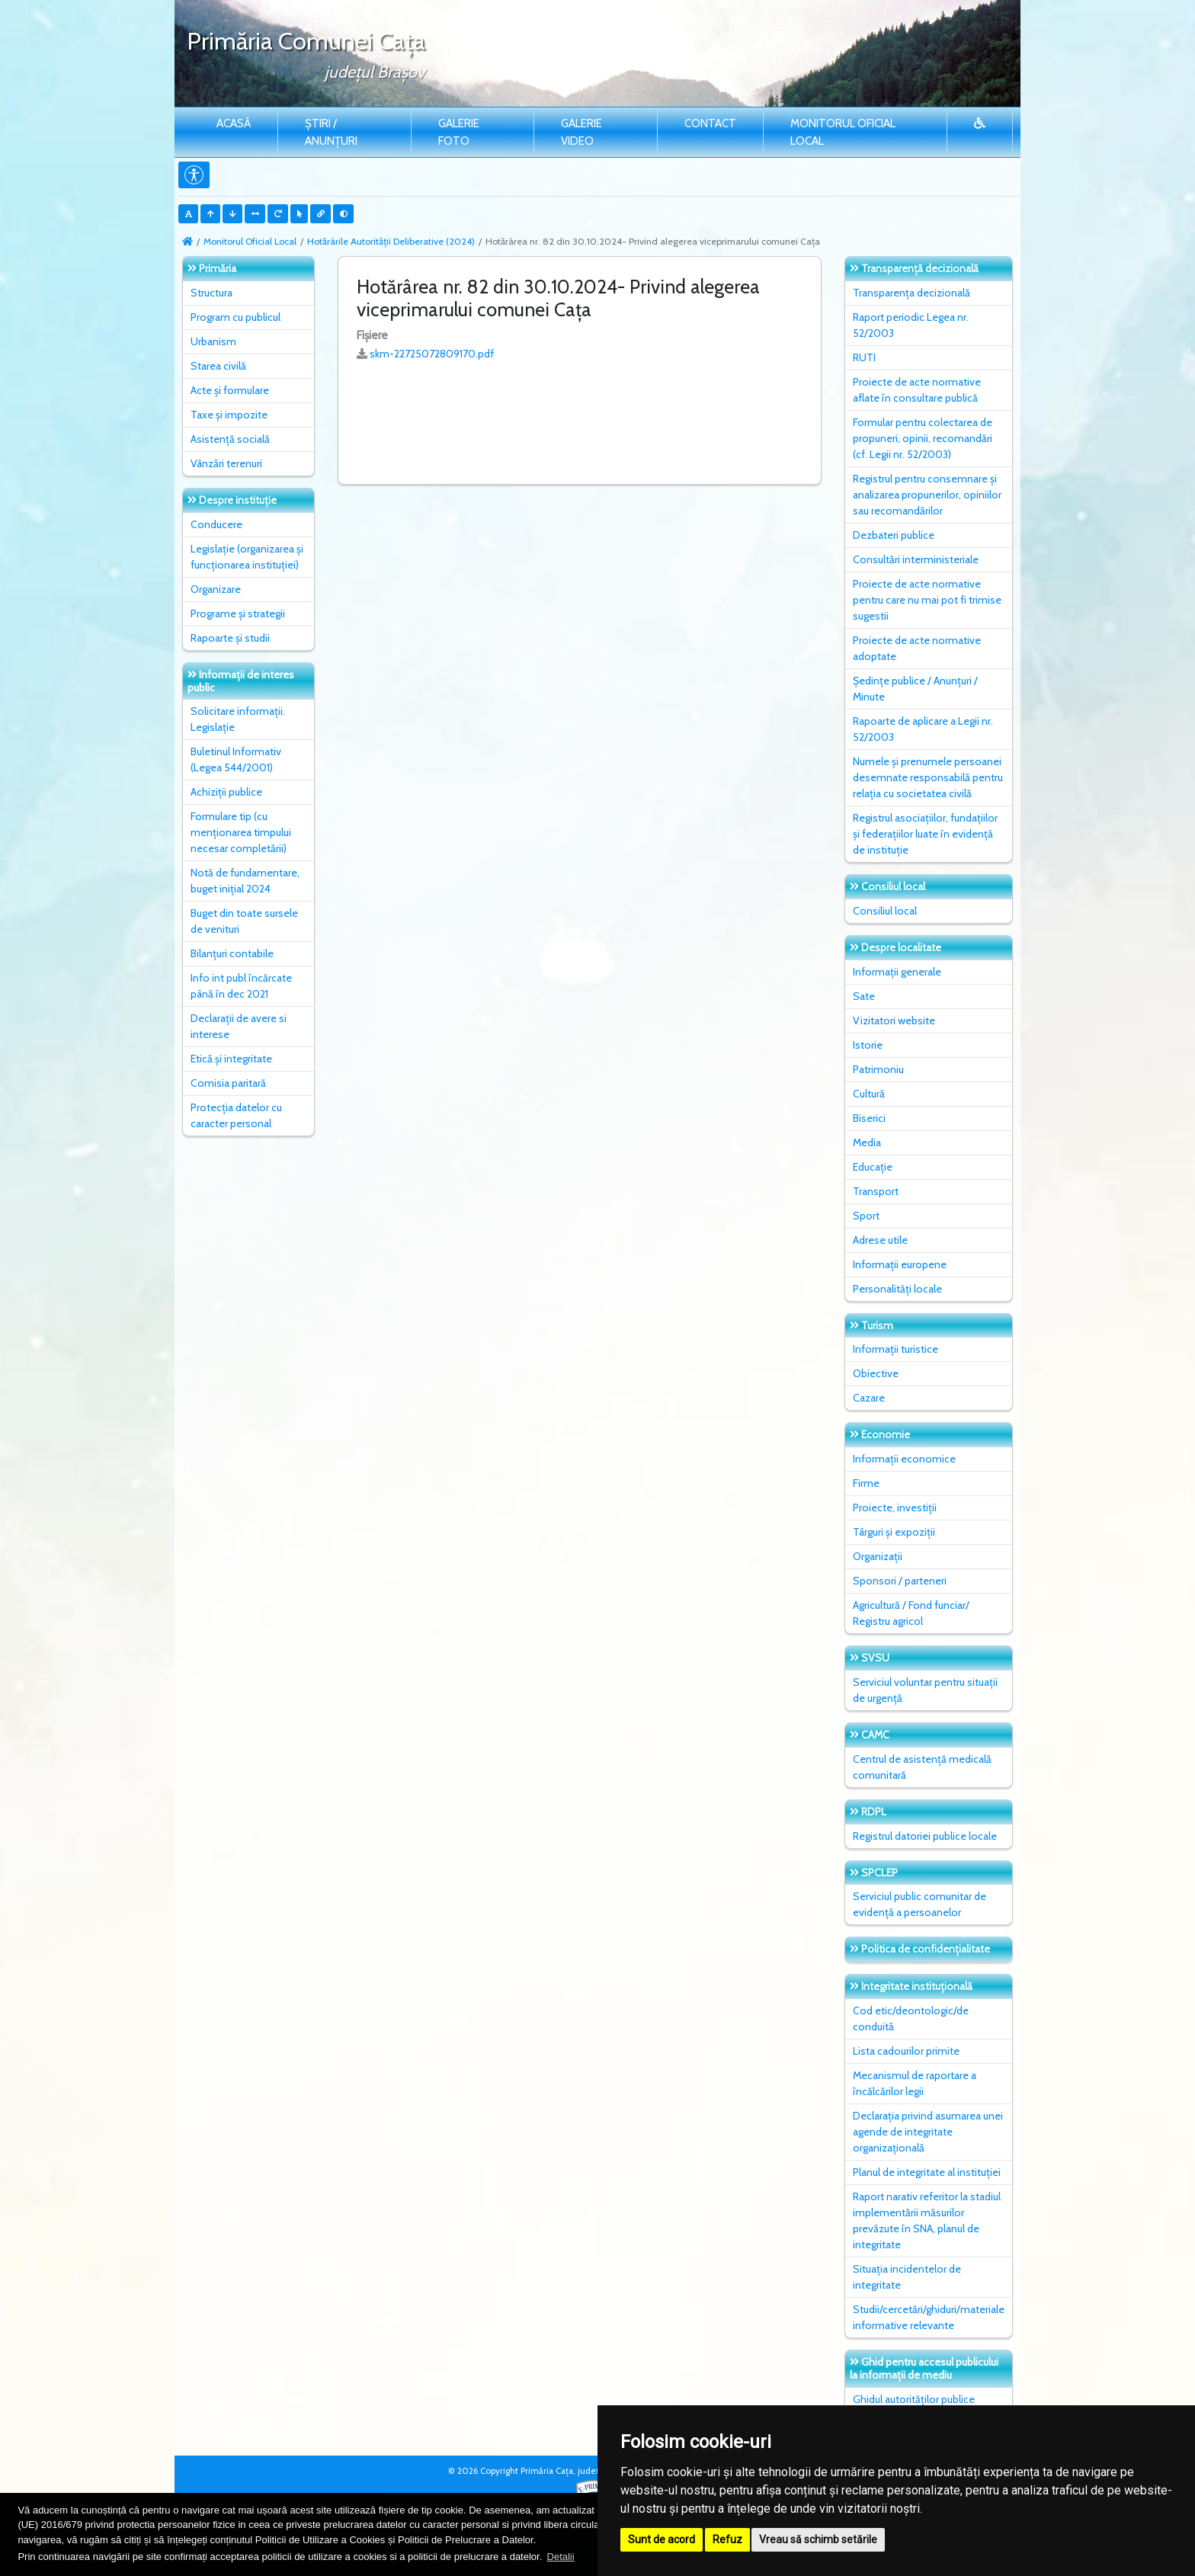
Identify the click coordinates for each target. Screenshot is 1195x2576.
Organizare (216, 589)
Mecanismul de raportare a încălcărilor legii (914, 2083)
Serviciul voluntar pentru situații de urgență (925, 1690)
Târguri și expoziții (894, 1532)
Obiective (876, 1373)
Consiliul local (885, 911)
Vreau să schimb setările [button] (818, 2539)
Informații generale (897, 972)
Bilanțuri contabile (232, 953)
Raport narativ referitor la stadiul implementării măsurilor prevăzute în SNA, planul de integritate (927, 2220)
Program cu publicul (235, 317)
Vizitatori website (894, 1020)
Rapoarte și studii (230, 638)
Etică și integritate (231, 1058)
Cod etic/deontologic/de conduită (911, 2018)
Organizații (877, 1556)
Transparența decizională (911, 293)
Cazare (869, 1398)
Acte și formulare (230, 390)
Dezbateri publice (893, 535)
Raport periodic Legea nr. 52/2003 (911, 325)
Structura (211, 293)
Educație (872, 1167)
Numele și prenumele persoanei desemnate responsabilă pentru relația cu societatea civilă (928, 777)
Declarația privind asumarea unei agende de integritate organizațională (928, 2132)
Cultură (869, 1094)
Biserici (869, 1118)
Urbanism (213, 341)
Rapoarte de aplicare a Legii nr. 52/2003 (923, 729)
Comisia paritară (228, 1083)
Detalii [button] (561, 2556)
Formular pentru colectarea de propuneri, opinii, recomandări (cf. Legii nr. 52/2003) (922, 438)
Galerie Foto (458, 132)
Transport (876, 1191)
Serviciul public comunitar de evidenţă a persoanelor (919, 1904)
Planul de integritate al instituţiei (927, 2172)
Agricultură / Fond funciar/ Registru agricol (911, 1613)
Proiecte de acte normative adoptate (917, 648)
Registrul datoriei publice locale (925, 1836)
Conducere (216, 524)
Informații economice (904, 1459)
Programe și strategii (238, 613)
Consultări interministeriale (916, 559)
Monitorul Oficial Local (842, 132)
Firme (866, 1483)
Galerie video (581, 132)
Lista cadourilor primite (906, 2051)
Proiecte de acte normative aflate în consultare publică (917, 390)
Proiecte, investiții (895, 1507)
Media (867, 1142)
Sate (864, 996)
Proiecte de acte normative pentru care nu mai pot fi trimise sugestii (927, 600)
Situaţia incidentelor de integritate (907, 2277)
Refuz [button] (727, 2539)
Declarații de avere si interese (239, 1026)
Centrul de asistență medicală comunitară (922, 1767)
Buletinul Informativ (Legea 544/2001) (236, 759)
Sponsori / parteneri (900, 1581)
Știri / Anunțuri (331, 132)
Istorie (868, 1045)
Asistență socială (230, 439)
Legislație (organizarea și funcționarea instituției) (247, 557)
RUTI (864, 357)
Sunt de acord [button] (661, 2539)
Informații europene (900, 1264)
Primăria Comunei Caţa (306, 41)
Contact (710, 123)
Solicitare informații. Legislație (238, 719)
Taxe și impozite (229, 414)
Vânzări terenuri (226, 463)
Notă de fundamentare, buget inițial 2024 (245, 881)
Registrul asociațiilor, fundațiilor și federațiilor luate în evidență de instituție (925, 834)
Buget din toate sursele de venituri (244, 921)
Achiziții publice (226, 792)
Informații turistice (895, 1349)
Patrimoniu (878, 1069)
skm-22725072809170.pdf (432, 353)
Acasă (233, 123)
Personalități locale (897, 1289)
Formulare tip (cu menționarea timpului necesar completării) (241, 832)
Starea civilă (218, 366)
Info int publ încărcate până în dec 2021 (241, 986)
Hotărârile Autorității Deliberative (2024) (391, 241)
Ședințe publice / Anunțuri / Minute (915, 688)
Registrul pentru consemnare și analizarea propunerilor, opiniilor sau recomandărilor (927, 494)
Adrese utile (880, 1240)
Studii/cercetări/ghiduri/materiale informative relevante (928, 2317)
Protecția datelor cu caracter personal (236, 1115)
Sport (866, 1215)
